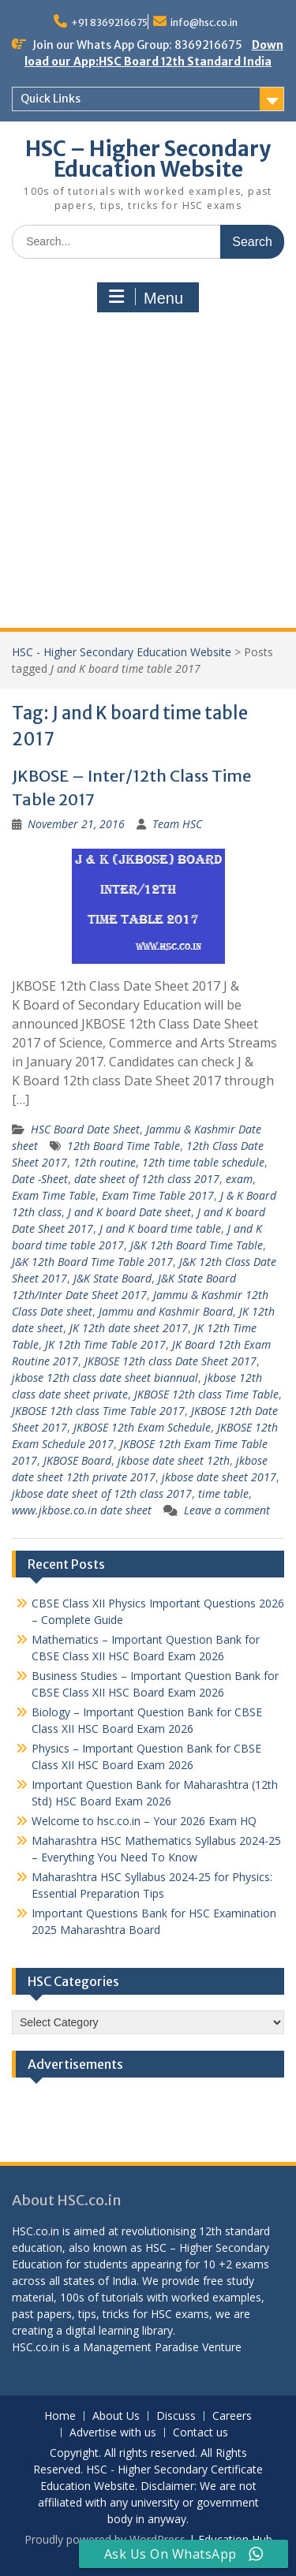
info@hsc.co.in (204, 22)
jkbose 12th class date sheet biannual (105, 1377)
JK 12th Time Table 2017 (105, 1344)
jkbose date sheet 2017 (219, 1476)
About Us (116, 2416)
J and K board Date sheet (129, 1211)
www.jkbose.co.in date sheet (82, 1510)
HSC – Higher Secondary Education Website (148, 159)
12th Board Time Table (123, 1145)
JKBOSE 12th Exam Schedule (142, 1427)
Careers (232, 2416)
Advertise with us (112, 2433)
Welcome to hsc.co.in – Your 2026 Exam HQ (144, 1820)
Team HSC (177, 823)
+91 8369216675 (109, 22)
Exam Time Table (54, 1195)
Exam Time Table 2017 (158, 1195)
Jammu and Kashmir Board (166, 1311)
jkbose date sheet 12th (174, 1460)
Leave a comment (227, 1510)
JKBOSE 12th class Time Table (206, 1394)
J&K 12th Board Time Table (196, 1245)
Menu (146, 297)
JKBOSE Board (77, 1460)
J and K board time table (160, 1228)
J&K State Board (112, 1278)
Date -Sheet (40, 1178)
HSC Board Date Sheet (85, 1129)
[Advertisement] (148, 472)
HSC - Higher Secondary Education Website (121, 651)
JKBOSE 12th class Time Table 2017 (98, 1410)
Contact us (200, 2433)
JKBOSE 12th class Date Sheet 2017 (170, 1360)
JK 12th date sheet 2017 (128, 1327)
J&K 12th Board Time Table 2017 (92, 1261)
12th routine (104, 1162)
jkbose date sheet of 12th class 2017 (102, 1493)
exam (239, 1178)
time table (223, 1493)
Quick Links (51, 98)
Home (60, 2416)
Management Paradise (141, 2346)
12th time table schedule (203, 1162)
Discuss (176, 2416)
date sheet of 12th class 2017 (146, 1178)
